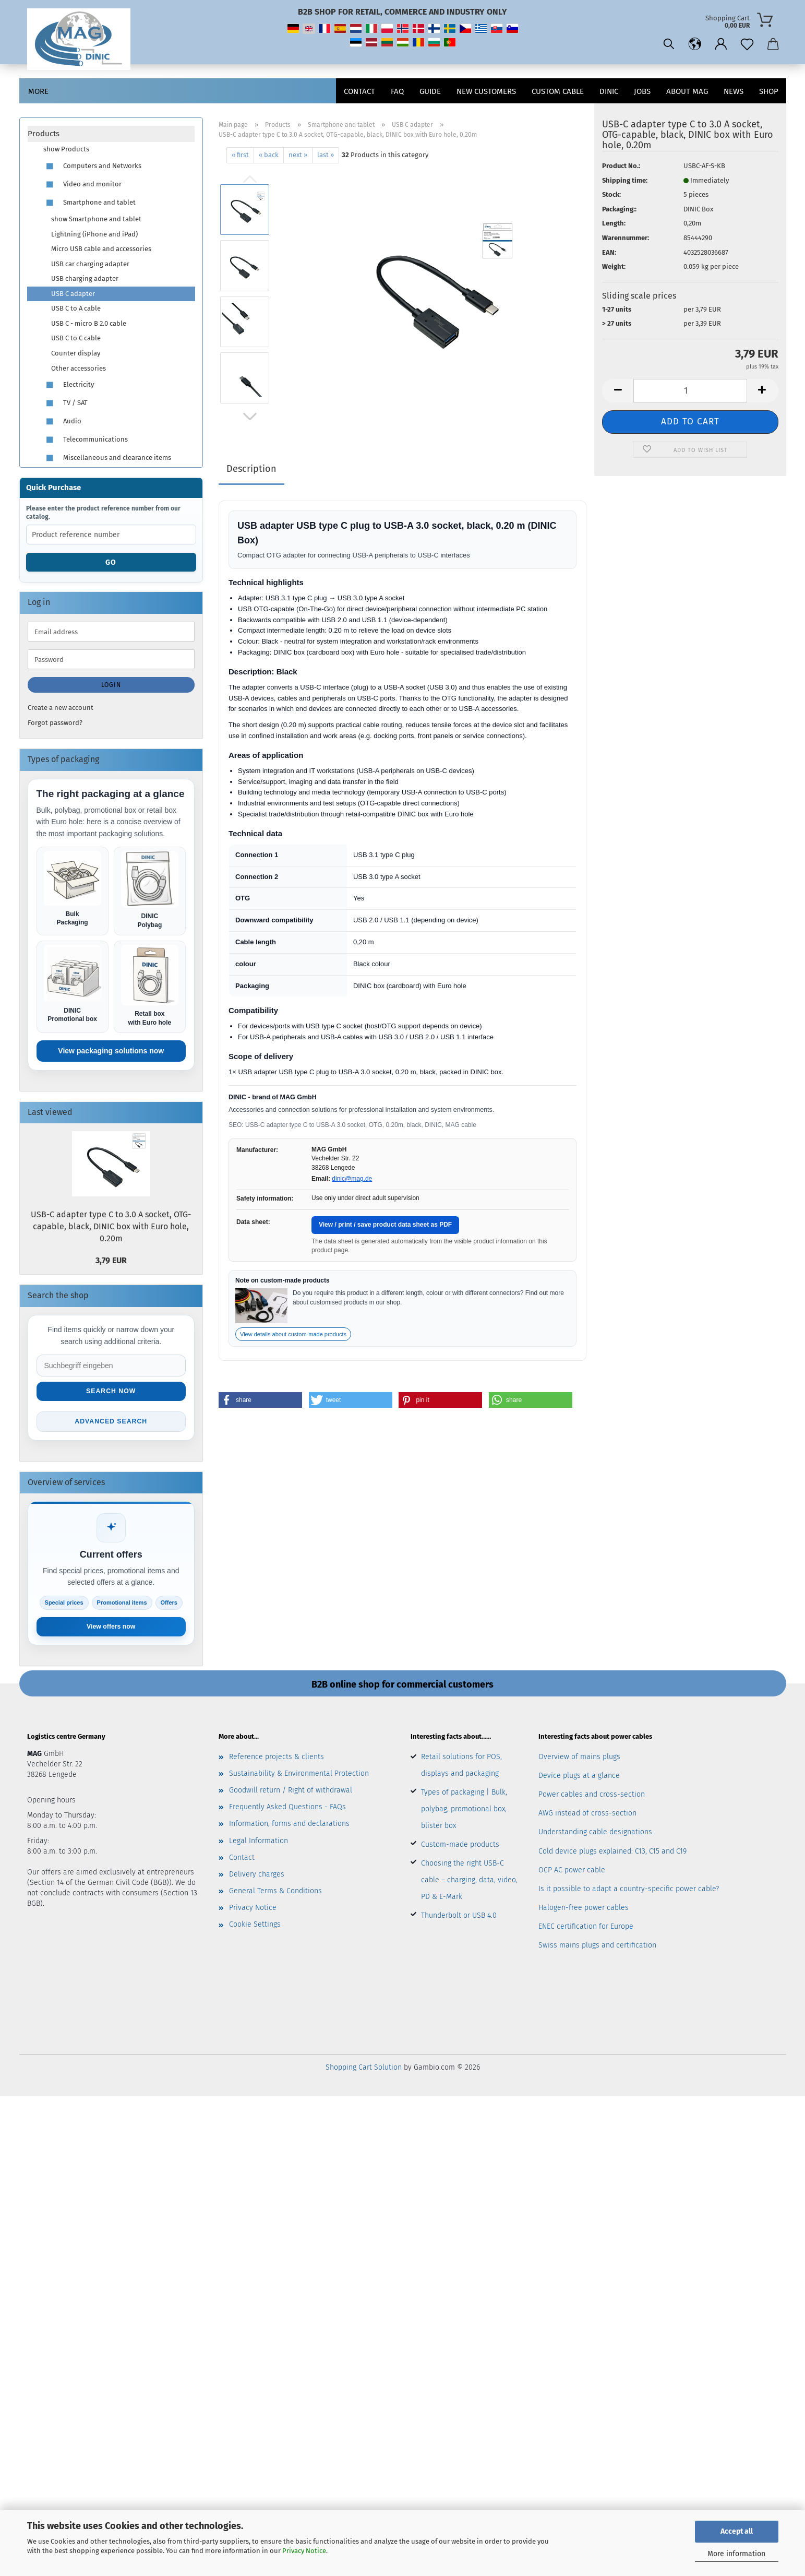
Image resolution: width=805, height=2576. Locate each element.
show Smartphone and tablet (96, 219)
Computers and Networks (92, 166)
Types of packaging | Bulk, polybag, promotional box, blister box (464, 1811)
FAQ (397, 91)
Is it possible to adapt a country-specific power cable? (628, 1891)
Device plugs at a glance (579, 1778)
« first (240, 155)
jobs (642, 91)
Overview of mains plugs (579, 1759)
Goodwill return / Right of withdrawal (290, 1792)
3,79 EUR (111, 1261)
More (38, 91)
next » (298, 155)
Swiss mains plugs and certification (597, 1948)
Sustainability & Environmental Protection (299, 1776)
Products (43, 133)
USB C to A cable (76, 308)
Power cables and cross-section (591, 1796)
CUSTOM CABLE (558, 91)
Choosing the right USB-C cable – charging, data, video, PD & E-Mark (469, 1882)
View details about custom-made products (293, 1334)
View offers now (111, 1629)
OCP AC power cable (571, 1872)
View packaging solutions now (111, 1052)
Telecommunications (85, 439)
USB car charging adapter (90, 264)
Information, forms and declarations (289, 1826)
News (733, 91)
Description (251, 468)
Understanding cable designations (595, 1835)
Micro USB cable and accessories (101, 249)
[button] (695, 44)
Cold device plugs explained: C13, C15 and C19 (612, 1853)
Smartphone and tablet (89, 202)
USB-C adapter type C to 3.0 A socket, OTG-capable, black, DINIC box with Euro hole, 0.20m (111, 1228)
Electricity (68, 384)
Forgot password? (55, 723)
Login (111, 684)
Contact (359, 91)
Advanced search (111, 1424)
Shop (768, 91)
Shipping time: (624, 180)
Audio (62, 421)
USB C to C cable (76, 338)
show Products (66, 149)
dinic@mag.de (352, 1178)
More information (736, 2553)
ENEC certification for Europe (585, 1929)
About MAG (687, 91)
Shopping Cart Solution (364, 2069)
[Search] (669, 44)
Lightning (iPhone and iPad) (94, 234)
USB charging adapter (84, 278)
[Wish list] (747, 44)
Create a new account (60, 707)
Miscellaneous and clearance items (107, 458)
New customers (486, 91)
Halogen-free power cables (583, 1910)
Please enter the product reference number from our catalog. (103, 512)
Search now (111, 1393)
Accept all (736, 2531)
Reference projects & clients (276, 1759)
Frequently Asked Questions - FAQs (287, 1810)
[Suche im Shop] (111, 1367)
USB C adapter (73, 294)
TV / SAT (65, 403)
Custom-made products (460, 1847)
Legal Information (258, 1843)
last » (325, 155)
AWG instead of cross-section (587, 1816)
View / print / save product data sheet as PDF (385, 1224)
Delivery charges (256, 1876)
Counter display (75, 353)
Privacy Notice (304, 2551)
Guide (430, 91)
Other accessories (78, 368)
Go (110, 562)
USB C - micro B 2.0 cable (88, 323)
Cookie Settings (255, 1927)
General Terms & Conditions (275, 1894)
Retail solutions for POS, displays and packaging (461, 1767)
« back (269, 155)
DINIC (608, 91)
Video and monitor (82, 184)
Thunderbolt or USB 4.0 (459, 1918)
